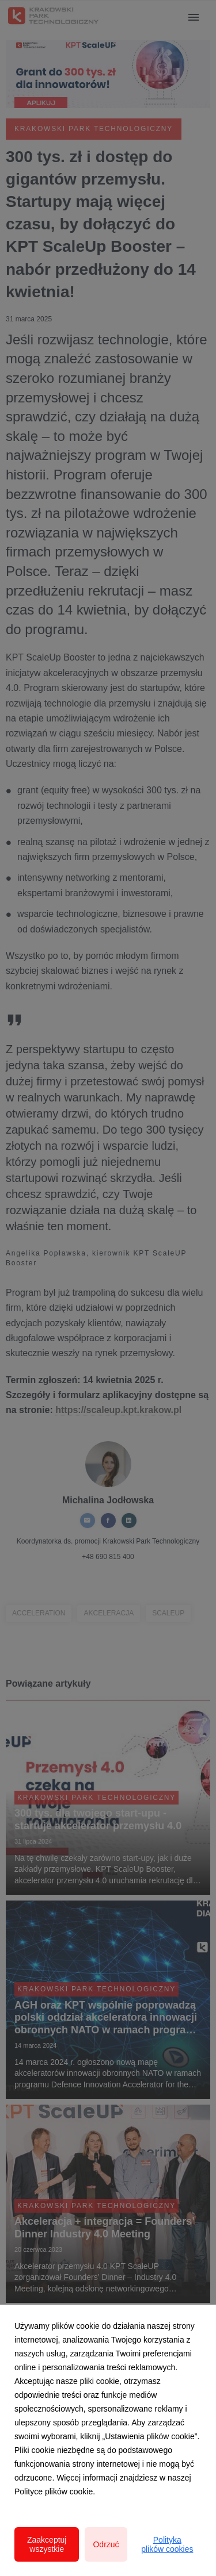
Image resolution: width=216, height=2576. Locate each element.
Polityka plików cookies (167, 2544)
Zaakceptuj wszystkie (46, 2544)
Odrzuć (106, 2544)
